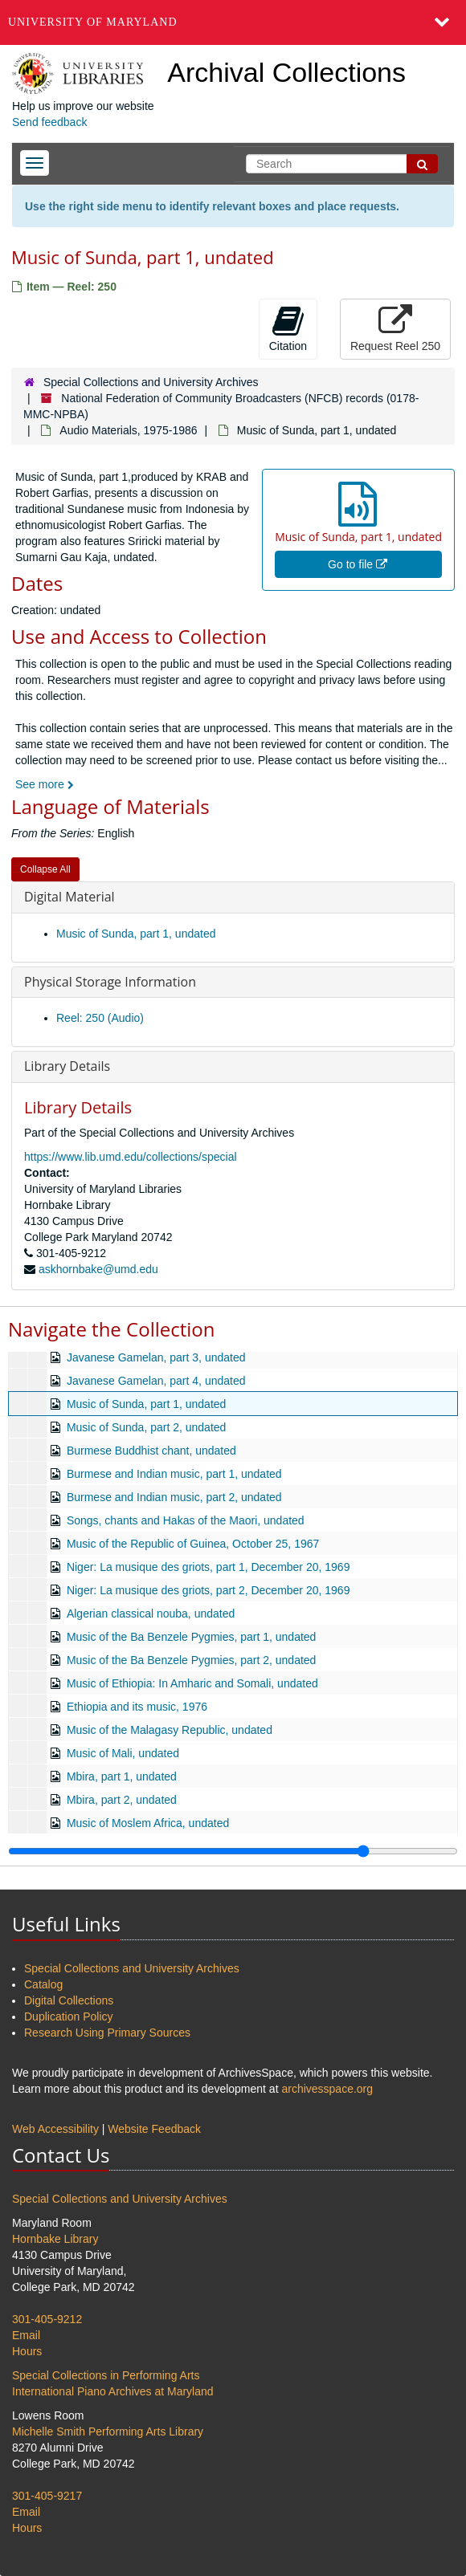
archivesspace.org (327, 2088)
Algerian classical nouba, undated (151, 1613)
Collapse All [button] (45, 869)
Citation (288, 328)
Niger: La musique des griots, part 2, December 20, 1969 (208, 1590)
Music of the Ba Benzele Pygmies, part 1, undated (192, 1636)
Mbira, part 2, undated (122, 1799)
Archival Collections (286, 72)
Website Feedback (154, 2128)
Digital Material (69, 896)
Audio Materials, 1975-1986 (128, 430)
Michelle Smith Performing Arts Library (107, 2431)
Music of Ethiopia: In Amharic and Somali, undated (192, 1683)
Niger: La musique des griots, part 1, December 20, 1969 (208, 1567)
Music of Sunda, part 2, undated (146, 1427)
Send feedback (49, 122)
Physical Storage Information (110, 982)
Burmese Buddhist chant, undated (151, 1450)
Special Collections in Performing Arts (105, 2375)
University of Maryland (93, 22)
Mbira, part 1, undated (122, 1776)
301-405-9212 (47, 2319)
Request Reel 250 (395, 328)
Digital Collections (68, 2000)
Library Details (67, 1066)
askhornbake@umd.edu (98, 1269)
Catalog (43, 1984)
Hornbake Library (55, 2238)
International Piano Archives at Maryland (113, 2391)
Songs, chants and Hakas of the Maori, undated (186, 1520)
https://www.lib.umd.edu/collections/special (130, 1156)
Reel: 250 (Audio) (100, 1017)
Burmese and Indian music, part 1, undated (174, 1473)
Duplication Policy (68, 2016)
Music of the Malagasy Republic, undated (169, 1729)
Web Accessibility (55, 2128)
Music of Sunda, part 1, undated (135, 933)
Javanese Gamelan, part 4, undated (156, 1380)
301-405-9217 (47, 2495)
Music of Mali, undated (123, 1753)
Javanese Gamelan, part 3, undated (156, 1357)
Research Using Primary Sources (107, 2032)
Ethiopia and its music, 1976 (137, 1706)
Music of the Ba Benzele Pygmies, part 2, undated (192, 1660)
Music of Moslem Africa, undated (148, 1823)
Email (26, 2335)
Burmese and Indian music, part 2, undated (174, 1497)
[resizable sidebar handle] (233, 1851)
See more (44, 784)
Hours (27, 2351)
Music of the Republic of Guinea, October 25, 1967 (193, 1543)
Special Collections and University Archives (151, 382)
